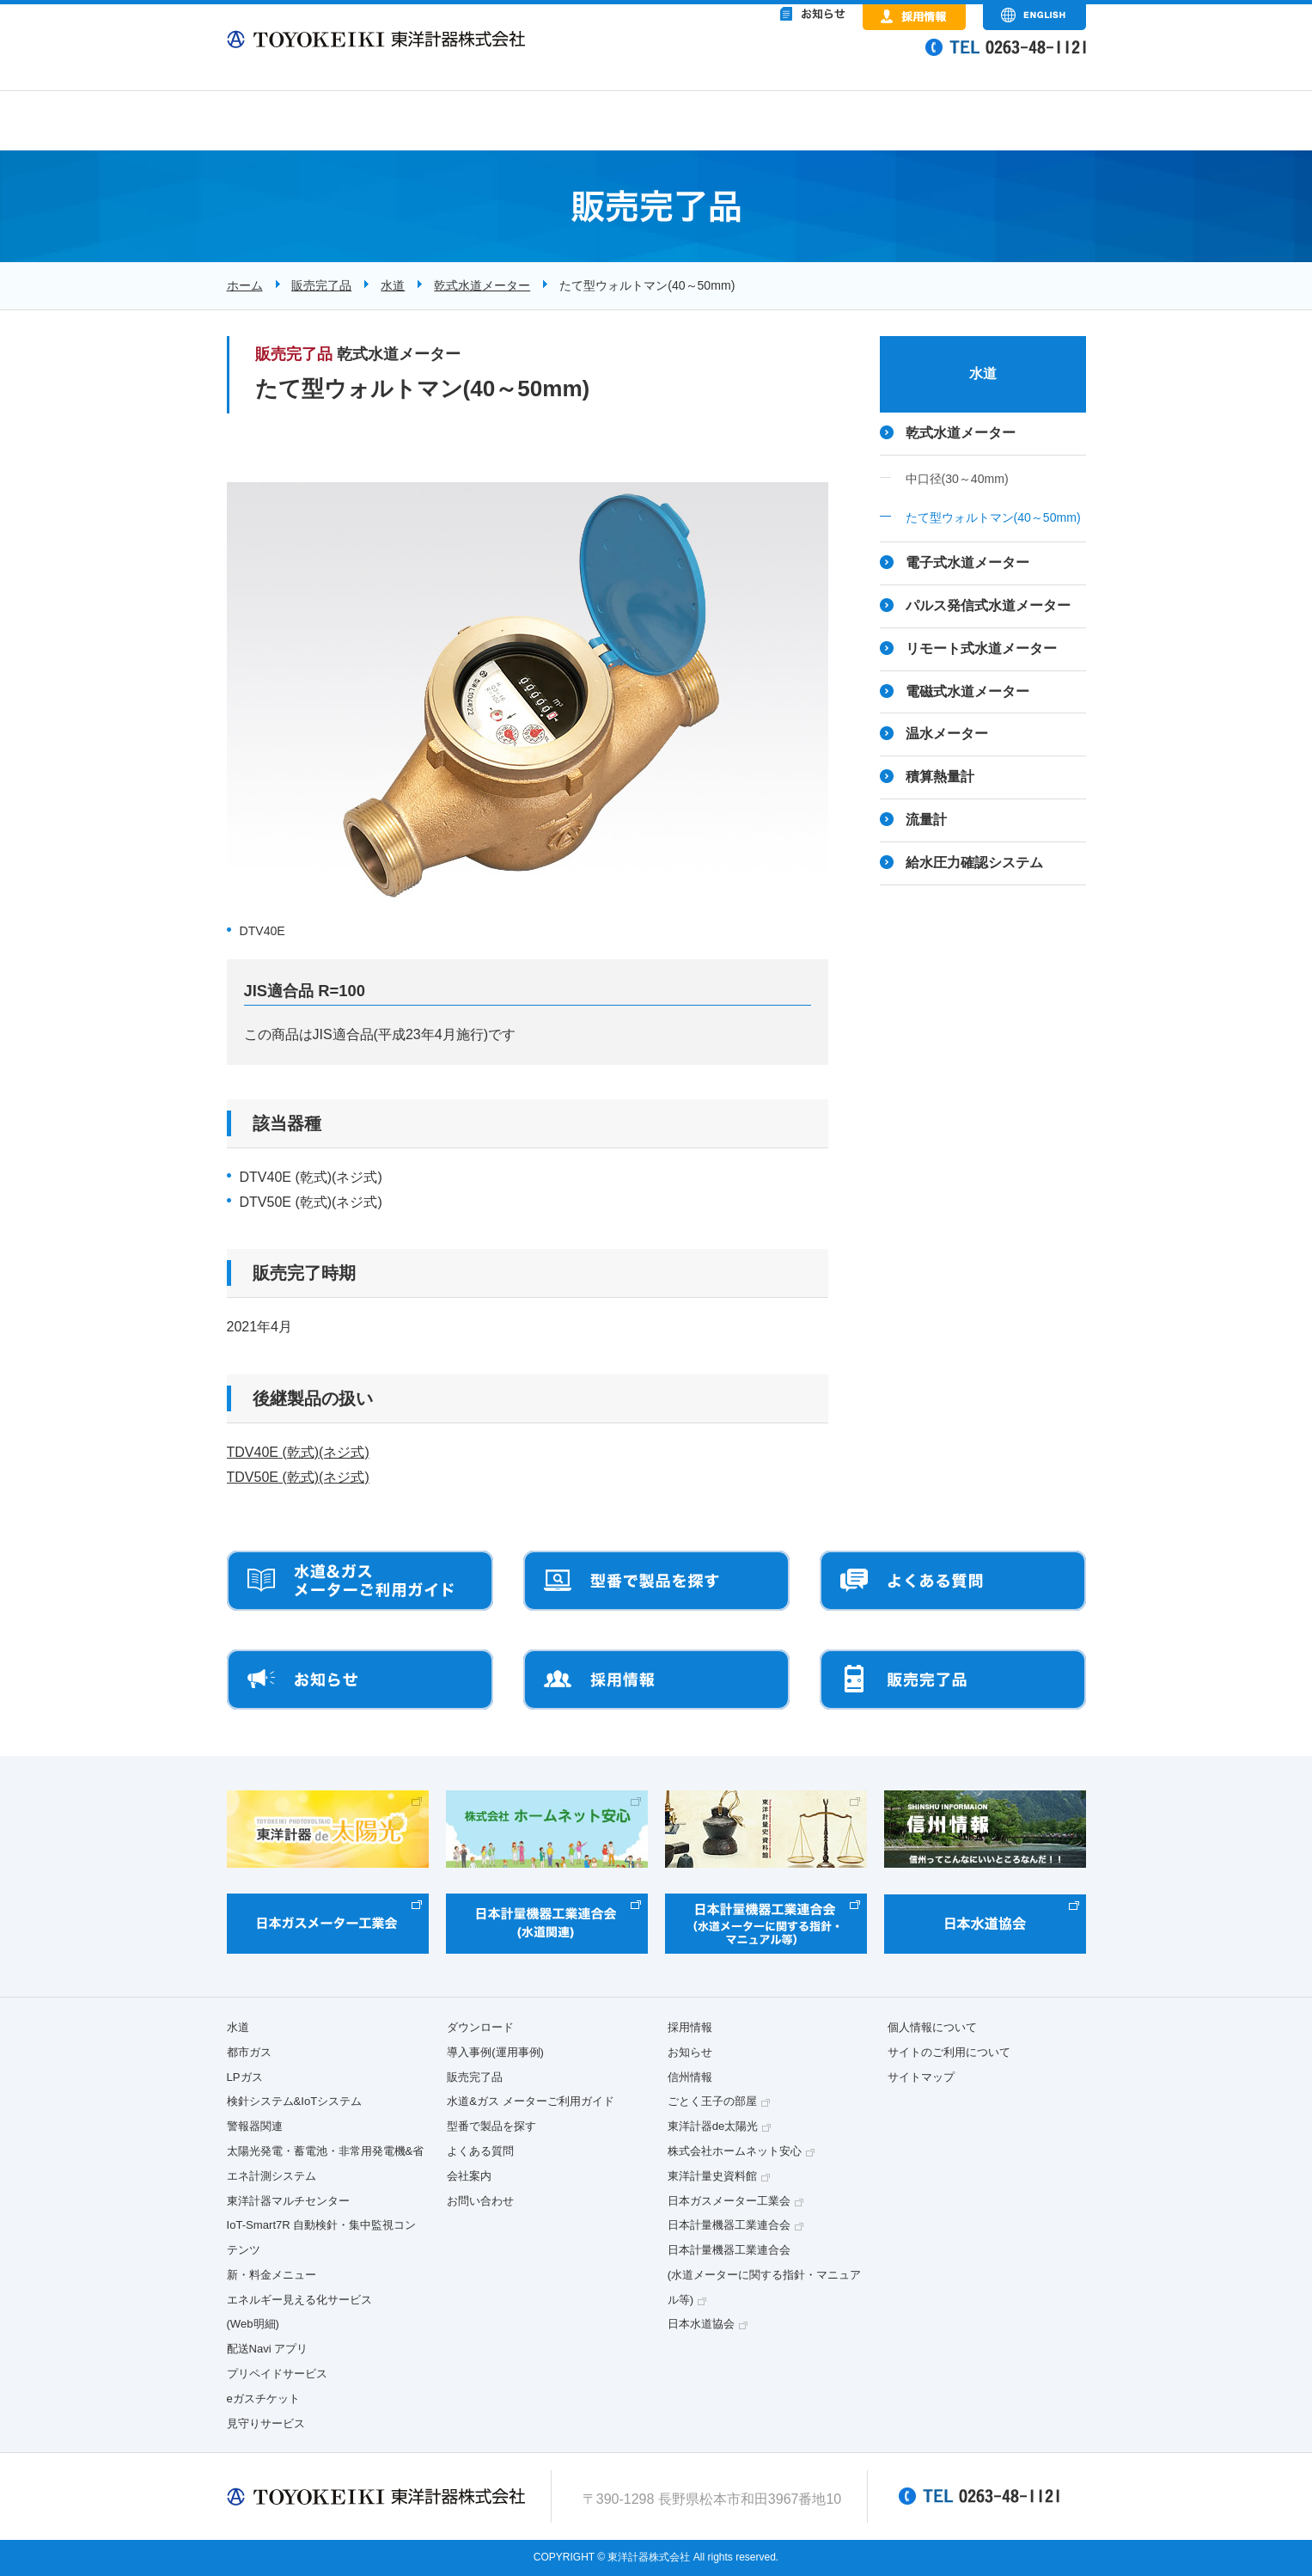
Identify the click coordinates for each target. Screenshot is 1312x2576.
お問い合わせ (480, 2200)
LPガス (245, 2077)
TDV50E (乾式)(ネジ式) (298, 1477)
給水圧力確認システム (974, 862)
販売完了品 (321, 285)
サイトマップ (921, 2077)
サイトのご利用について (949, 2052)
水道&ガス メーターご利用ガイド (530, 2101)
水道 (393, 285)
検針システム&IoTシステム (295, 2101)
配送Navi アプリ (267, 2348)
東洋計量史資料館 (712, 2175)
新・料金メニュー (271, 2274)
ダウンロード (480, 2027)
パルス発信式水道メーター (988, 605)
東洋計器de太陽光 (713, 2126)
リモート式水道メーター (981, 648)
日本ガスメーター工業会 (729, 2200)
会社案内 (469, 2175)
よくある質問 (480, 2151)
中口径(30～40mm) (957, 479)
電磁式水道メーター (967, 691)
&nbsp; (742, 60)
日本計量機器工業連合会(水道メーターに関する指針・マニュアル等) (764, 2274)
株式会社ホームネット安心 (735, 2151)
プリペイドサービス (277, 2373)
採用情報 (690, 2027)
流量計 (926, 819)
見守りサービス (266, 2423)
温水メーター (947, 733)
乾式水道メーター (482, 285)
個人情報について (932, 2027)
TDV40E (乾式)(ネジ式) (298, 1452)
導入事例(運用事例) (495, 2052)
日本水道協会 (701, 2323)
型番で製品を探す (491, 2126)
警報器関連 (255, 2126)
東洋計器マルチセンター (288, 2200)
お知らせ (690, 2052)
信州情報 (690, 2077)
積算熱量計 (940, 776)
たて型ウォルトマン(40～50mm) (993, 517)
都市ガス (249, 2052)
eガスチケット (263, 2398)
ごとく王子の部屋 (712, 2101)
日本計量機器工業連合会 (729, 2224)
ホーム (245, 285)
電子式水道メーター (967, 562)
